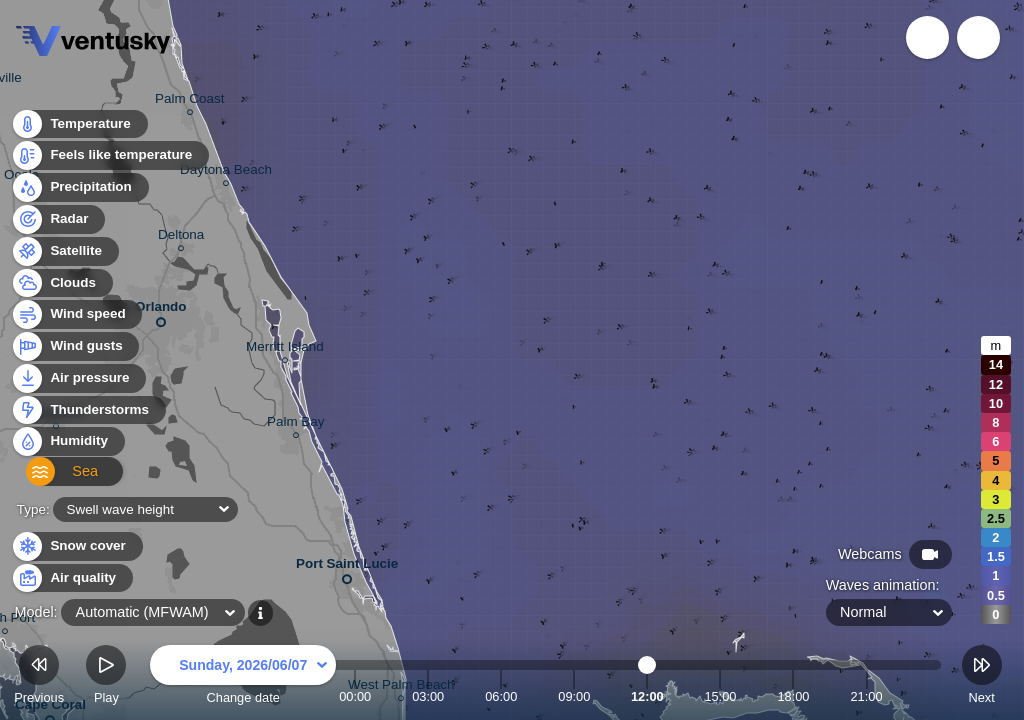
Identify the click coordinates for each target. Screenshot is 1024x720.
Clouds (61, 288)
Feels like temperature (109, 161)
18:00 (793, 696)
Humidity (67, 447)
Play (106, 677)
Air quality (71, 578)
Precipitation (79, 193)
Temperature (79, 129)
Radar (58, 224)
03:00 (428, 696)
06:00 (501, 696)
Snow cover (76, 546)
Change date (243, 677)
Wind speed (76, 320)
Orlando (161, 310)
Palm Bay (296, 424)
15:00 (720, 696)
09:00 (574, 696)
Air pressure (78, 383)
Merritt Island (285, 349)
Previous (39, 677)
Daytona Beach (226, 172)
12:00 (647, 696)
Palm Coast (189, 101)
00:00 (355, 696)
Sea (50, 479)
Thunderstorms (88, 415)
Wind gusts (75, 352)
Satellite (64, 256)
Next (982, 677)
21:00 (866, 696)
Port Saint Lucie (347, 567)
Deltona (181, 237)
